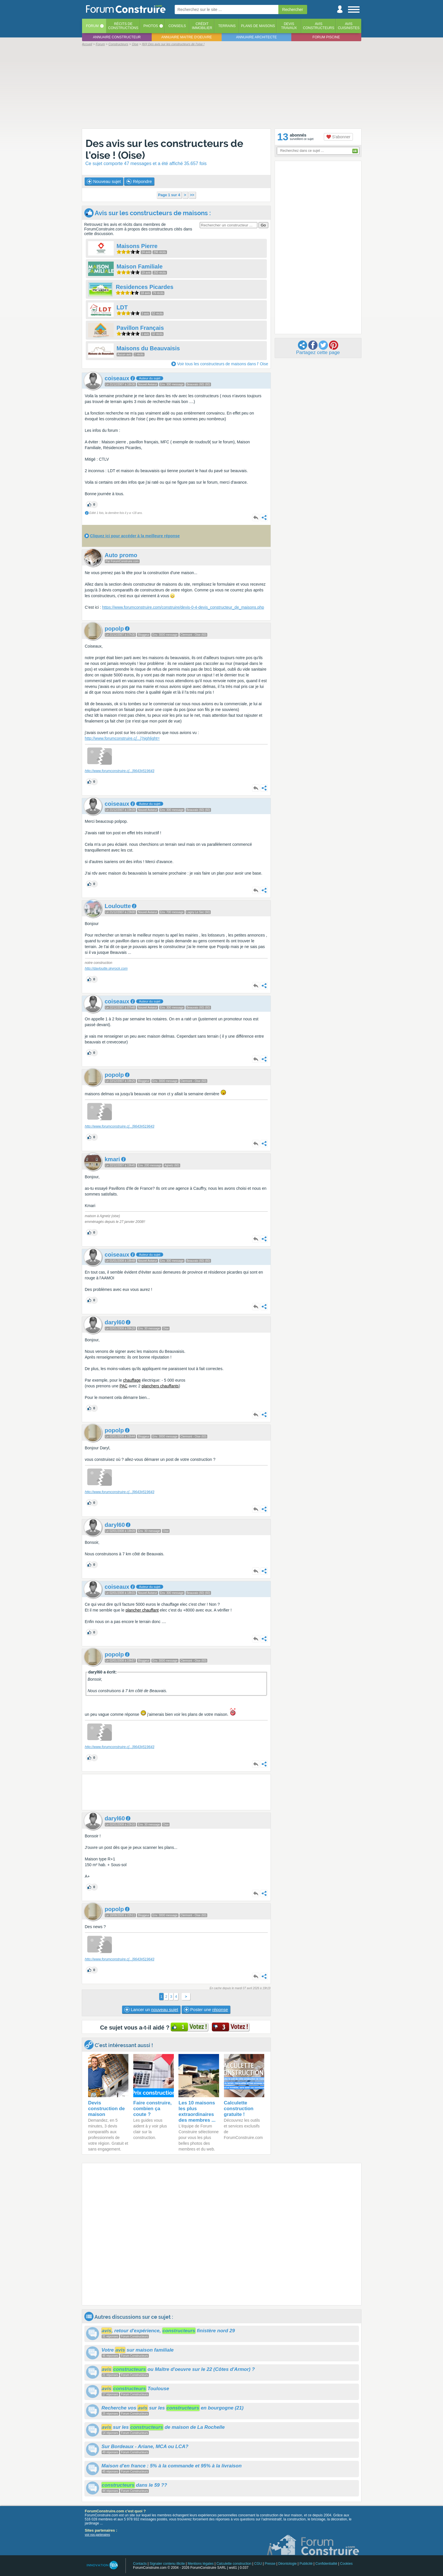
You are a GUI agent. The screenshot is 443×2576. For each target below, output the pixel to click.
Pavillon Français (140, 328)
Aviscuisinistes (349, 26)
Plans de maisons (258, 26)
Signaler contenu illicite (167, 2564)
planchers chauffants (160, 1386)
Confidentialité (326, 2564)
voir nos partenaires (97, 2534)
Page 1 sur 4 (169, 195)
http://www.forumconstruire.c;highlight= (122, 738)
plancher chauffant (142, 1610)
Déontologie (287, 2564)
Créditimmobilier (202, 26)
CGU (258, 2564)
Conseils (177, 26)
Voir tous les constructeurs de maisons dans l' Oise (222, 364)
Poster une (206, 2009)
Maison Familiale (140, 266)
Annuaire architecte (256, 37)
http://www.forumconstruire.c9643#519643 (119, 771)
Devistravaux (289, 26)
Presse (270, 2564)
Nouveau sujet (104, 181)
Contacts (140, 2564)
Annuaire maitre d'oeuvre (186, 37)
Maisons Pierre (137, 246)
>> (192, 195)
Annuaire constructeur (117, 37)
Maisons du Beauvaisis (148, 348)
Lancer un (151, 2009)
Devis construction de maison (106, 2108)
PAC (123, 1386)
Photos (150, 26)
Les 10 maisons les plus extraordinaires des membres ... (197, 2111)
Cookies (346, 2564)
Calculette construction (233, 2564)
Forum (92, 26)
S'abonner (338, 137)
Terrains (227, 26)
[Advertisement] (221, 87)
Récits (123, 26)
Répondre (139, 181)
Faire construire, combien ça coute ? (152, 2108)
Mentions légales (201, 2564)
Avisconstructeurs (318, 26)
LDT (122, 307)
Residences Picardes (144, 287)
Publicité (306, 2564)
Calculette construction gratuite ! (239, 2108)
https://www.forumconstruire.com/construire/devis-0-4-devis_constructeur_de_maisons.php (183, 607)
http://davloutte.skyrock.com (106, 969)
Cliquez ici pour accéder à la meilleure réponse (135, 536)
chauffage (132, 1380)
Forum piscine (326, 37)
